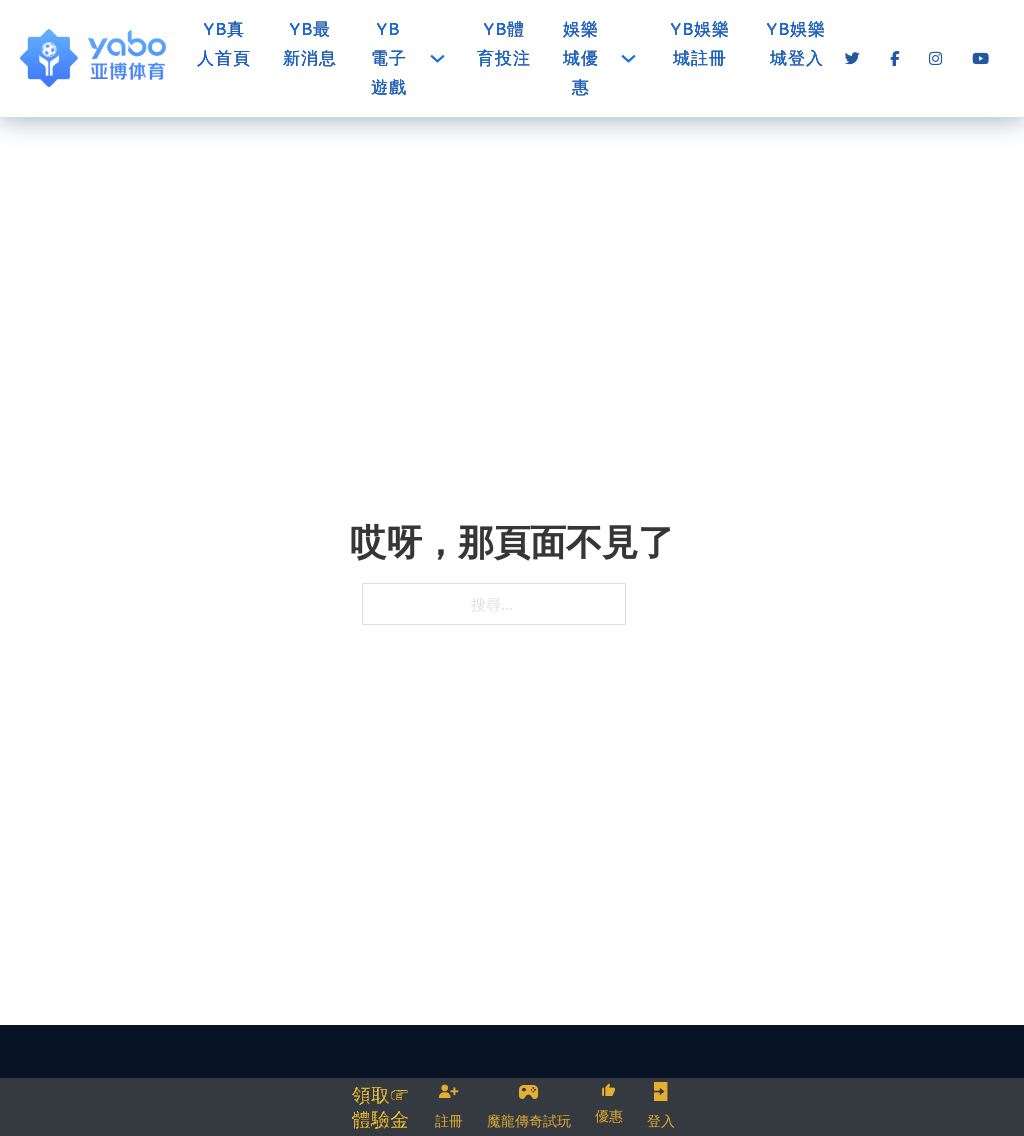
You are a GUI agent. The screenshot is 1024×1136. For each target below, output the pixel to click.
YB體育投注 (504, 43)
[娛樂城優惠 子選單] (628, 58)
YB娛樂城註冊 (700, 43)
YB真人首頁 (224, 43)
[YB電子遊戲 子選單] (437, 58)
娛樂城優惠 (581, 58)
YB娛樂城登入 (796, 43)
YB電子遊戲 (389, 58)
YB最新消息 (310, 43)
